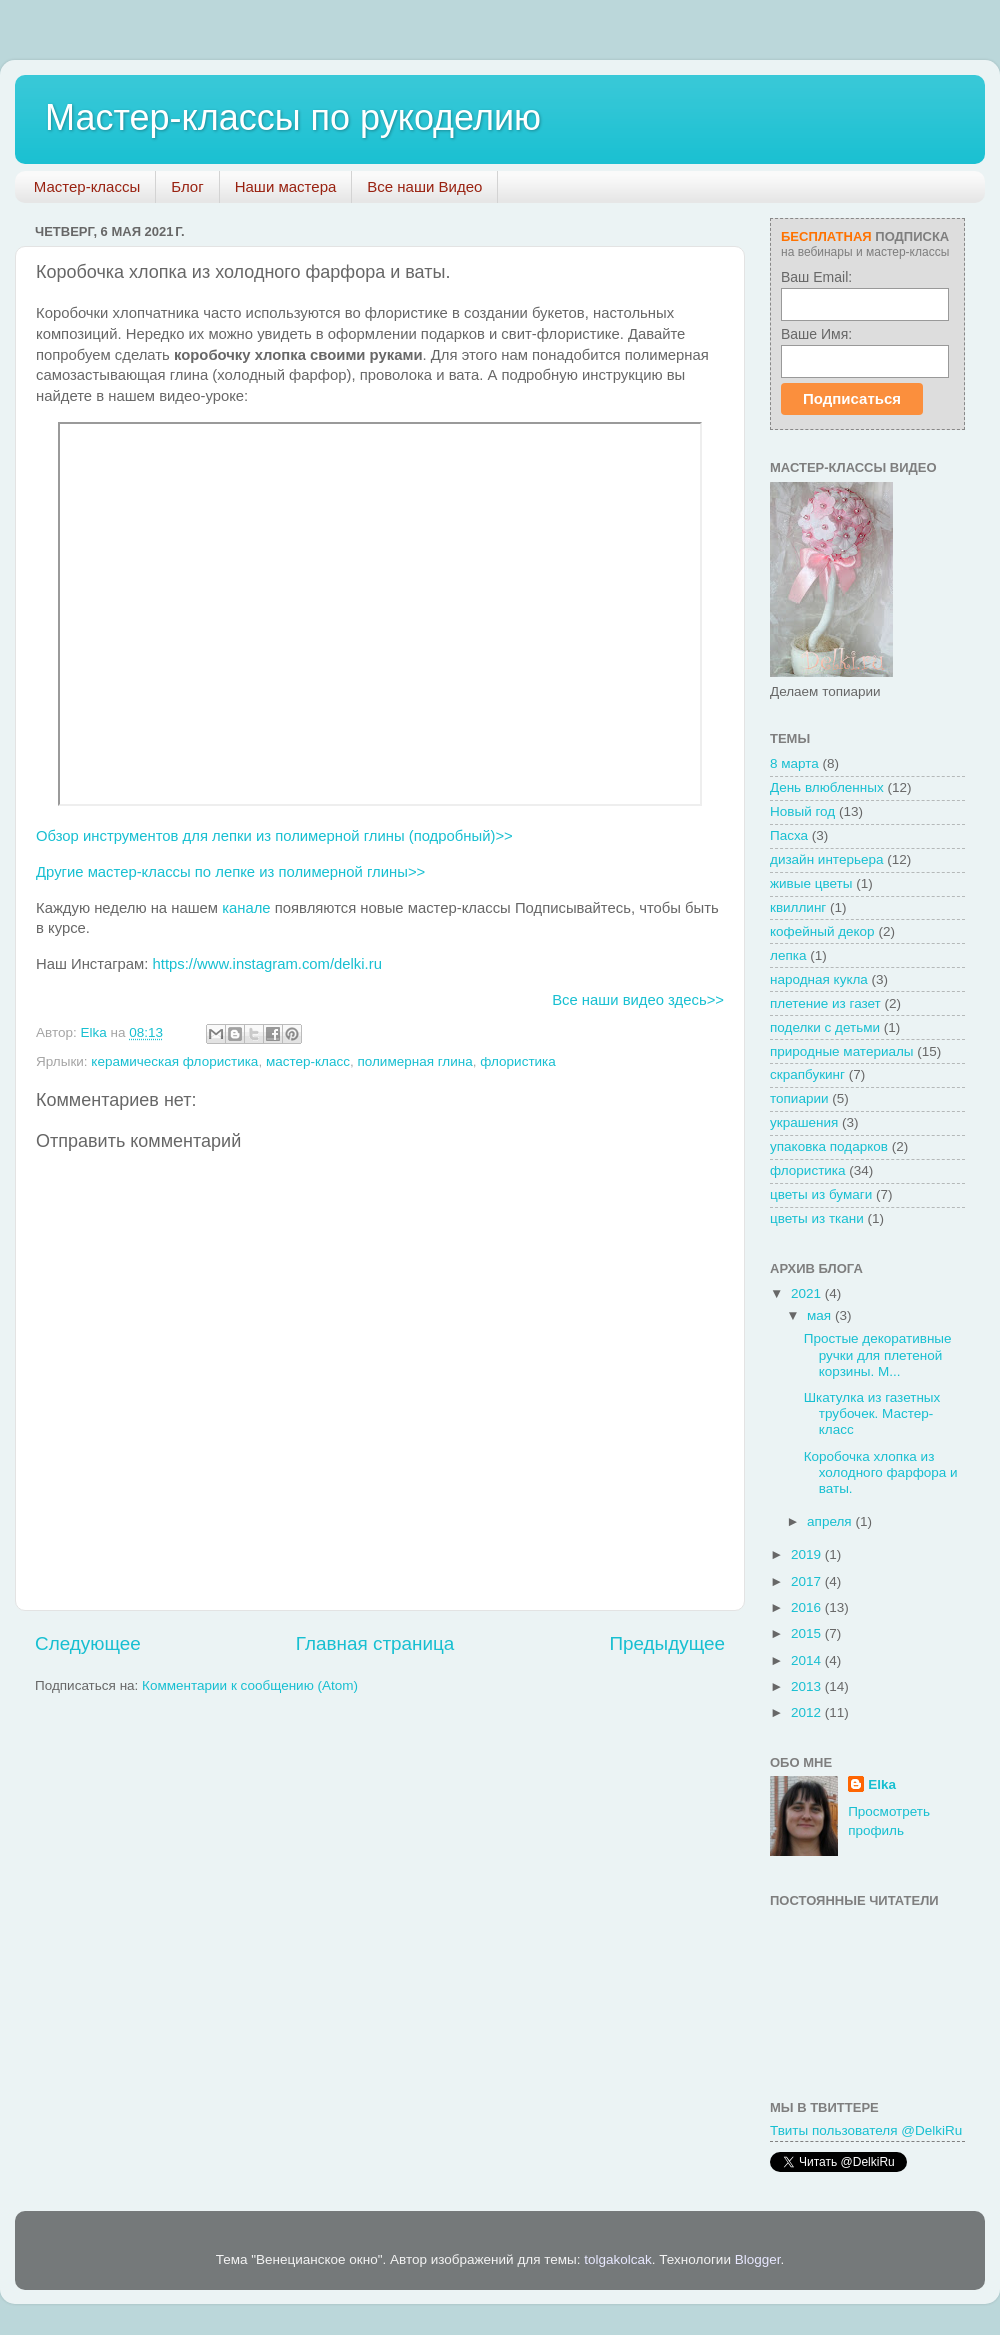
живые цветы (811, 883)
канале (246, 908)
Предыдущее (667, 1643)
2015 (808, 1633)
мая (821, 1315)
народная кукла (819, 979)
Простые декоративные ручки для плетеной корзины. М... (878, 1354)
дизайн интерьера (826, 859)
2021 (808, 1293)
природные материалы (842, 1051)
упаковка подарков (829, 1146)
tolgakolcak (618, 2259)
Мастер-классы (87, 186)
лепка (788, 955)
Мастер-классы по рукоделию (293, 117)
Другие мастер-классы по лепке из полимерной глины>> (230, 872)
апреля (831, 1521)
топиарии (799, 1098)
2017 (808, 1581)
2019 (808, 1554)
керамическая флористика (174, 1061)
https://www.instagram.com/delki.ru (267, 964)
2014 (808, 1660)
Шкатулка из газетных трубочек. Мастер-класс (872, 1413)
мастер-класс (308, 1061)
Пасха (789, 835)
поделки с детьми (825, 1027)
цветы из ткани (817, 1218)
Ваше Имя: (816, 334)
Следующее (88, 1643)
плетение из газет (825, 1003)
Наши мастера (286, 186)
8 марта (794, 763)
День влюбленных (827, 787)
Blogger (758, 2259)
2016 (808, 1607)
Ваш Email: (816, 277)
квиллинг (798, 907)
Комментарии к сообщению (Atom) (250, 1685)
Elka (882, 1784)
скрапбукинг (807, 1074)
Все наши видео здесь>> (638, 1000)
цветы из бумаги (821, 1194)
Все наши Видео (424, 186)
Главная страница (375, 1643)
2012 (808, 1712)
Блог (187, 186)
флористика (518, 1061)
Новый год (802, 811)
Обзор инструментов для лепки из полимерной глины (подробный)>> (274, 836)
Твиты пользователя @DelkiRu (866, 2130)
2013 (808, 1686)
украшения (804, 1122)
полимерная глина (414, 1061)
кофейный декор (822, 931)
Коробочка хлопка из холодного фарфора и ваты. (881, 1472)
